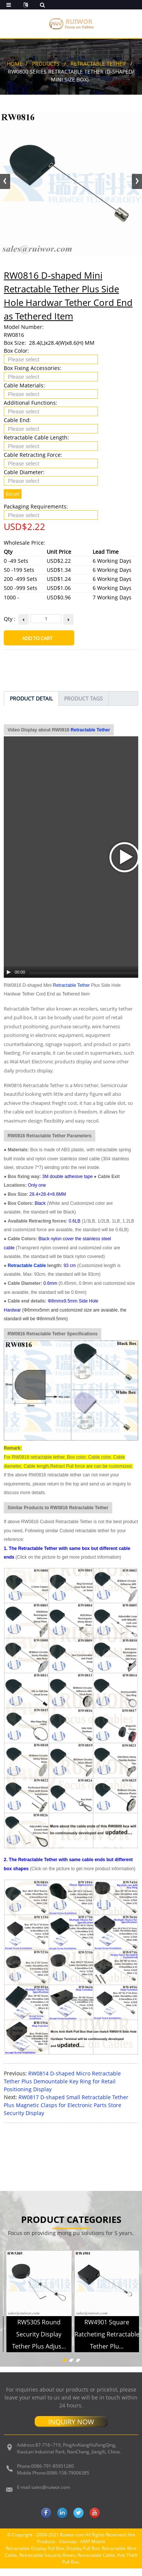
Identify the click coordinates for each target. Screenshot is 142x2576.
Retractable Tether (98, 63)
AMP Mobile (92, 2375)
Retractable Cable (27, 1099)
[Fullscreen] (133, 806)
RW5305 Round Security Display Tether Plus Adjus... (39, 2168)
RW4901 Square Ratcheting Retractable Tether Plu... (107, 2168)
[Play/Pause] (9, 806)
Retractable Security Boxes (47, 2389)
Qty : (9, 618)
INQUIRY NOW (71, 2255)
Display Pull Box (82, 2382)
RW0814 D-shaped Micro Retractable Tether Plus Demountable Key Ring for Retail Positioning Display (62, 1915)
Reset (13, 494)
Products (46, 63)
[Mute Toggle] (123, 806)
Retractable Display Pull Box (35, 2382)
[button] (137, 181)
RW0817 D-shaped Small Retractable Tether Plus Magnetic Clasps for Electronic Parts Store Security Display (66, 1939)
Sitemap (67, 2375)
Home (15, 63)
